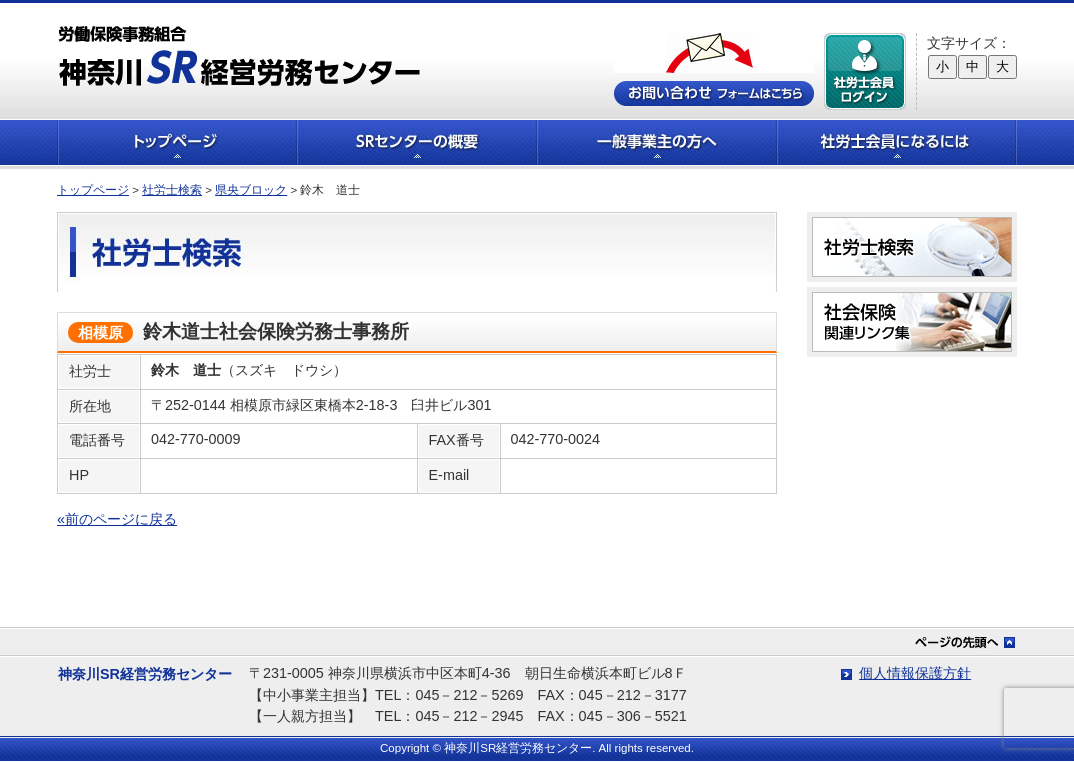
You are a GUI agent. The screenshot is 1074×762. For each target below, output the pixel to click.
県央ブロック (251, 190)
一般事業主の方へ (657, 142)
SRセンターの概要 (417, 142)
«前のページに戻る (117, 519)
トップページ (177, 142)
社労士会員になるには (897, 142)
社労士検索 (172, 190)
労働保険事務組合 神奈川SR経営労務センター (239, 55)
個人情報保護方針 (915, 673)
